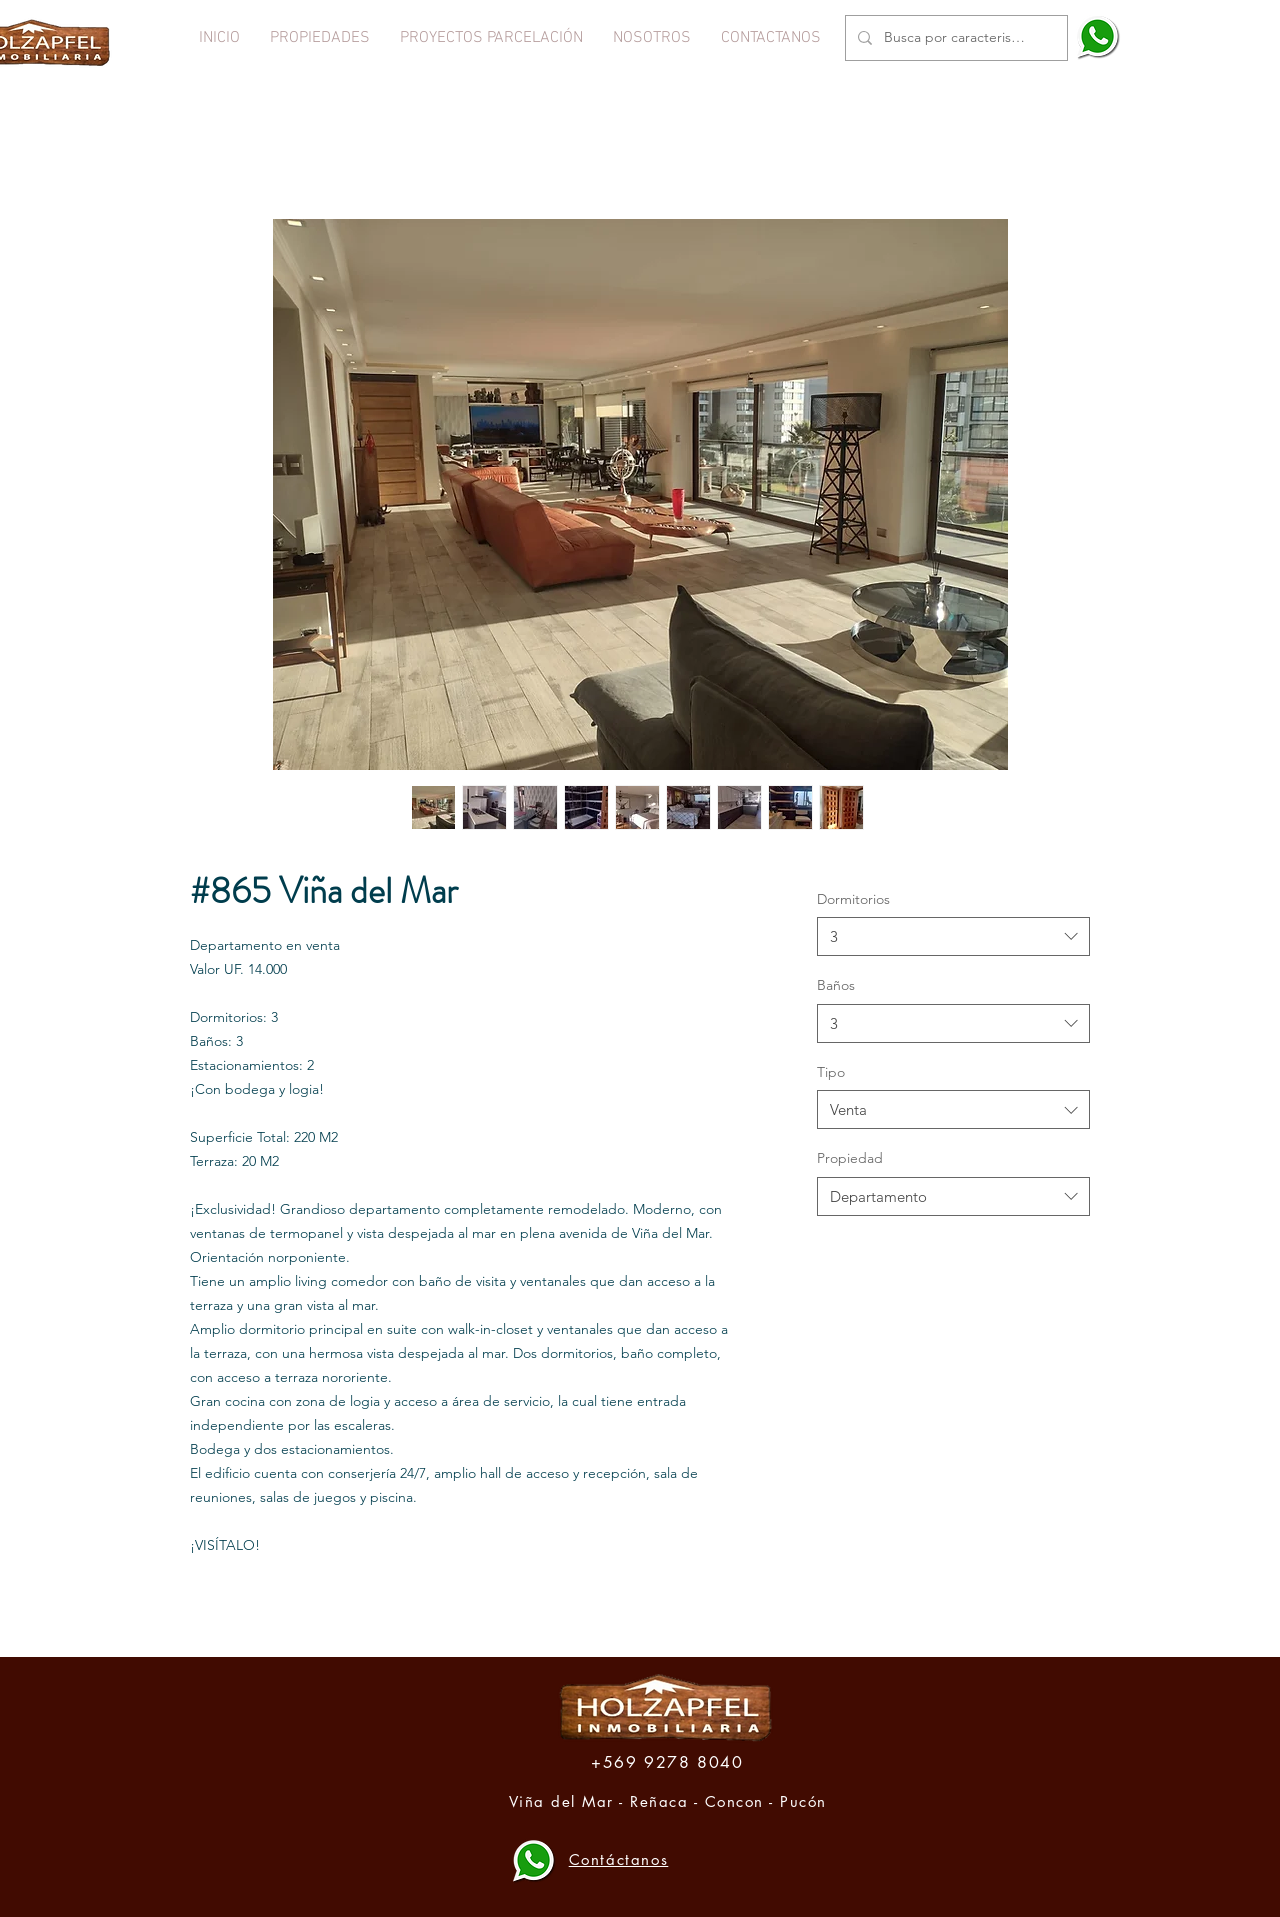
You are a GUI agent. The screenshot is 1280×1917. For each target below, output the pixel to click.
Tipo (831, 1072)
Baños (836, 985)
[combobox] (953, 936)
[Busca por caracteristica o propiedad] (954, 38)
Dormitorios (853, 899)
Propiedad (850, 1158)
